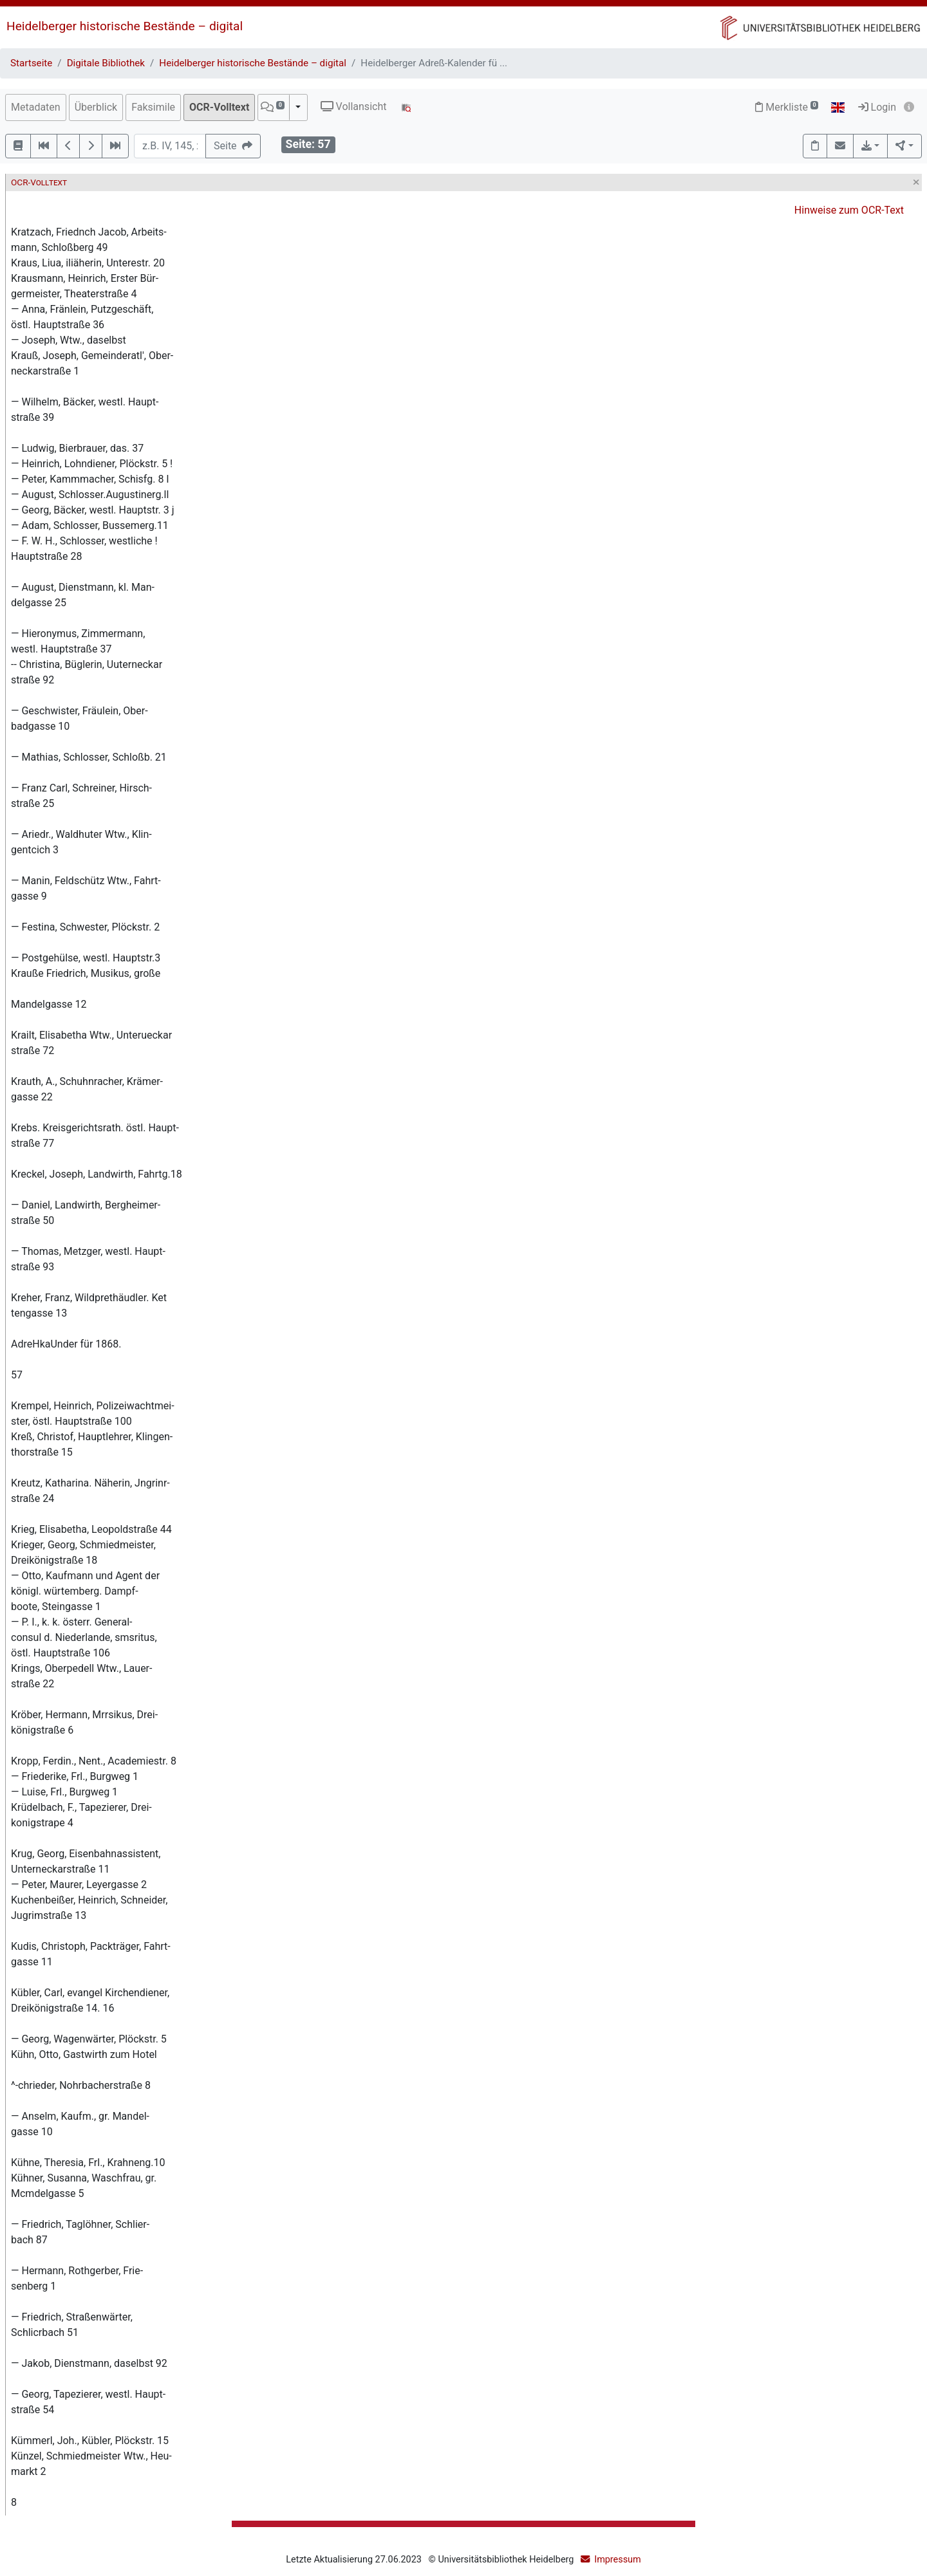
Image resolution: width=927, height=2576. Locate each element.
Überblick (96, 107)
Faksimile (153, 107)
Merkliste (786, 107)
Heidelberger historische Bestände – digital (124, 26)
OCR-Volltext (219, 107)
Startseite (31, 63)
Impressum (617, 2559)
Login (877, 107)
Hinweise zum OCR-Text (849, 210)
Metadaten (36, 107)
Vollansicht (354, 106)
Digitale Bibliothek (106, 63)
